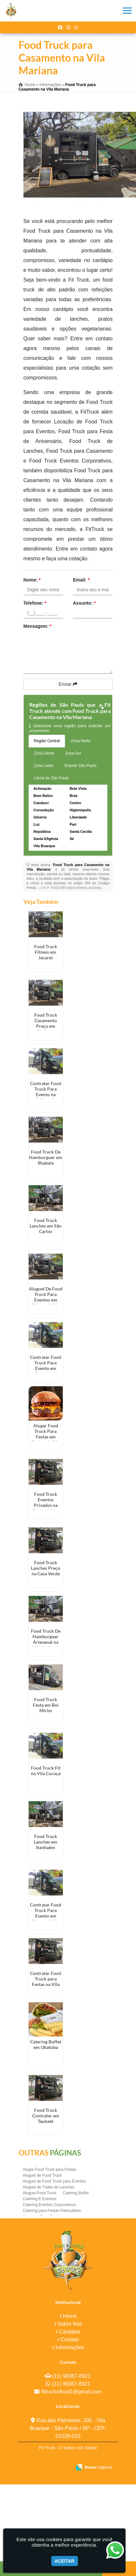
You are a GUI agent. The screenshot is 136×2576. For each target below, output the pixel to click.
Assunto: (84, 603)
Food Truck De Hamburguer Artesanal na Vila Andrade (46, 1639)
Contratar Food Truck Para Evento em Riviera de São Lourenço (45, 1916)
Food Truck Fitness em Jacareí (45, 952)
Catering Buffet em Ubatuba (45, 2044)
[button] (127, 10)
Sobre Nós (70, 2324)
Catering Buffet (76, 2193)
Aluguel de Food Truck (42, 2175)
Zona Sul (73, 753)
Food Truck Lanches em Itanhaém (45, 1841)
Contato (70, 2339)
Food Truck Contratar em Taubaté (45, 2115)
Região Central (47, 741)
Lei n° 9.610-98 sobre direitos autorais (71, 888)
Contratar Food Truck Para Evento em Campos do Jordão (45, 1368)
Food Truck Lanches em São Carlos (45, 1225)
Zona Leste (43, 765)
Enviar (68, 684)
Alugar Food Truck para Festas (49, 2169)
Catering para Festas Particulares (52, 2210)
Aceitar (65, 2561)
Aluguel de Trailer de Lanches (49, 2187)
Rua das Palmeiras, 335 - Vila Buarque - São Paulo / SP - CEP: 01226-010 (68, 2428)
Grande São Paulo (80, 765)
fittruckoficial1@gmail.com (71, 2391)
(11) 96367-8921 (71, 2376)
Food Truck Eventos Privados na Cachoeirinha (45, 1502)
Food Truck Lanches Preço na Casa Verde (45, 1568)
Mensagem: (37, 626)
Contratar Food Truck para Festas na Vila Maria (45, 1981)
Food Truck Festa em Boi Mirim (46, 1705)
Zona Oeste (44, 753)
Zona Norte (80, 741)
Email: (81, 579)
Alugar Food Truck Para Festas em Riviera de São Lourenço (45, 1436)
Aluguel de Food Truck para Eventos (54, 2181)
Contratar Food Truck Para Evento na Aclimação (45, 1092)
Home (70, 2316)
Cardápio (69, 2331)
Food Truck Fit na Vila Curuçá (46, 1770)
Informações (69, 2347)
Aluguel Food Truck (39, 2193)
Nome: (32, 579)
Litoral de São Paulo (51, 778)
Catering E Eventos (39, 2199)
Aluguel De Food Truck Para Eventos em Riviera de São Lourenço (45, 1300)
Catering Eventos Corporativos (49, 2204)
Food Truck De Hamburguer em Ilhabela (45, 1157)
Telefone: (35, 603)
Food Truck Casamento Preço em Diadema (45, 1023)
